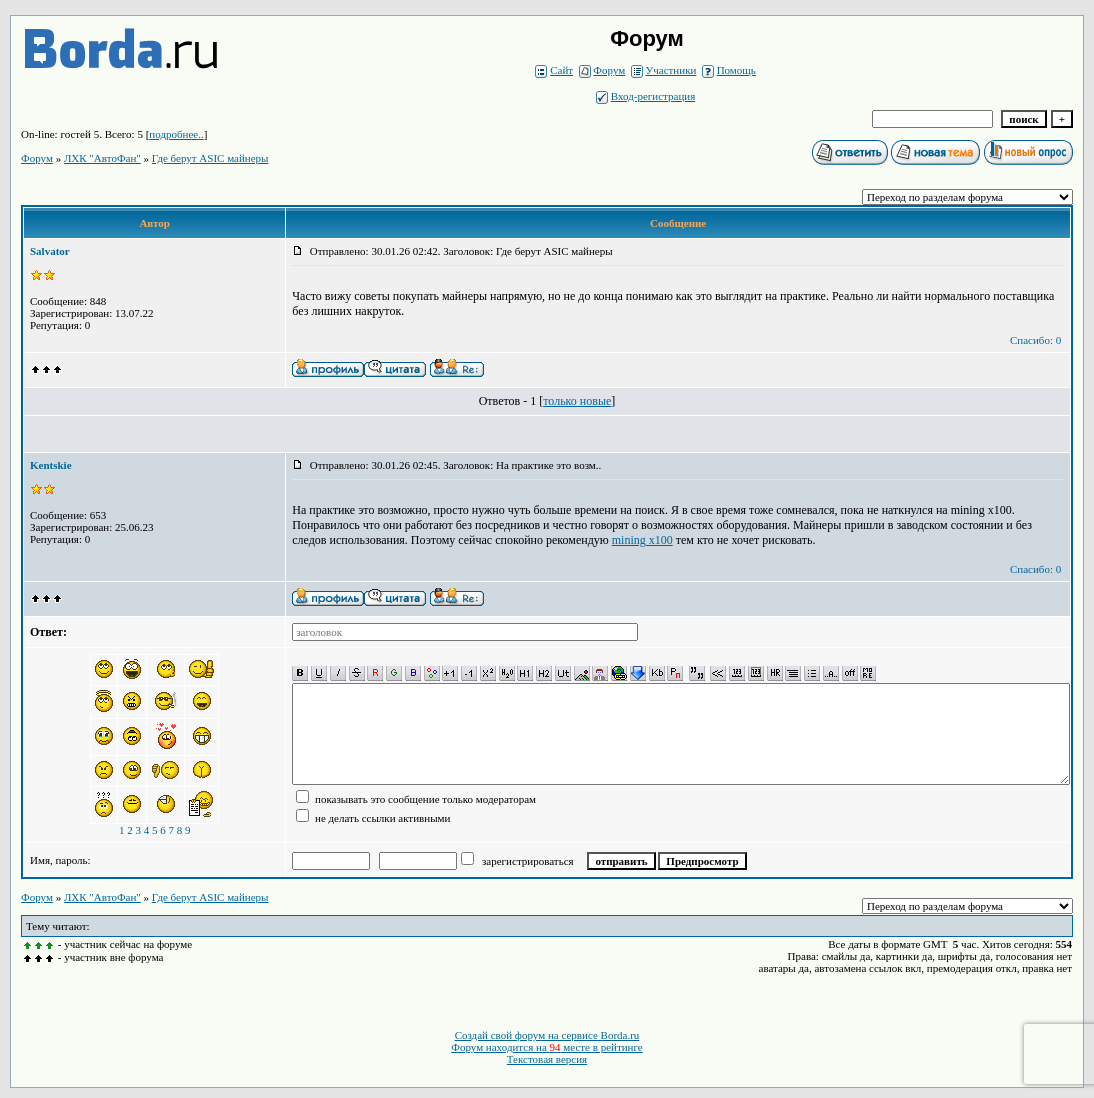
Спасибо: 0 (1035, 340)
